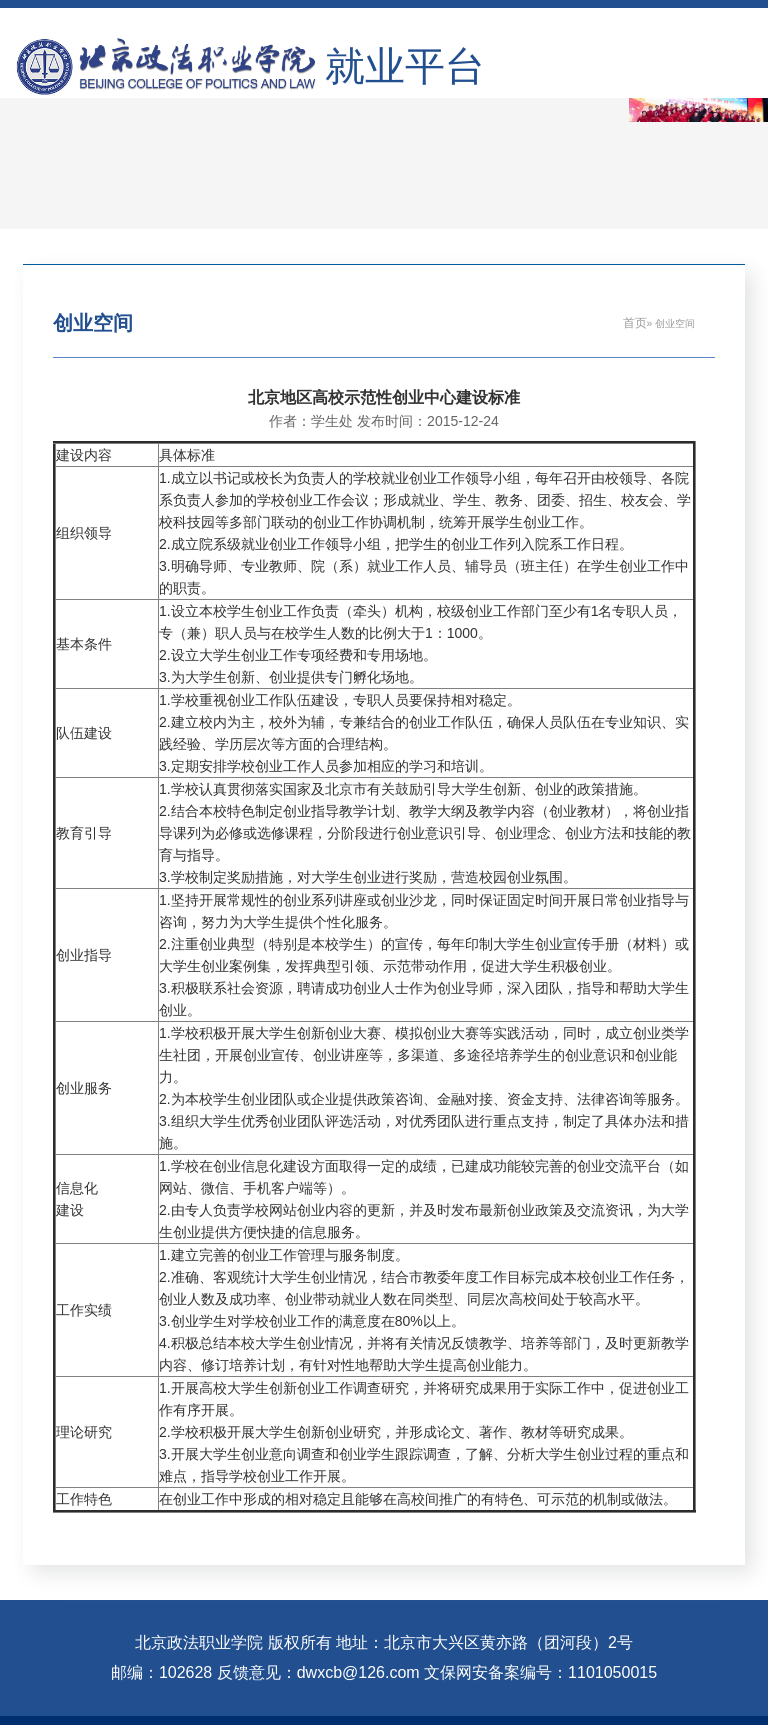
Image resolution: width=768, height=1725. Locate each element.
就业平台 (405, 66)
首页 (635, 323)
